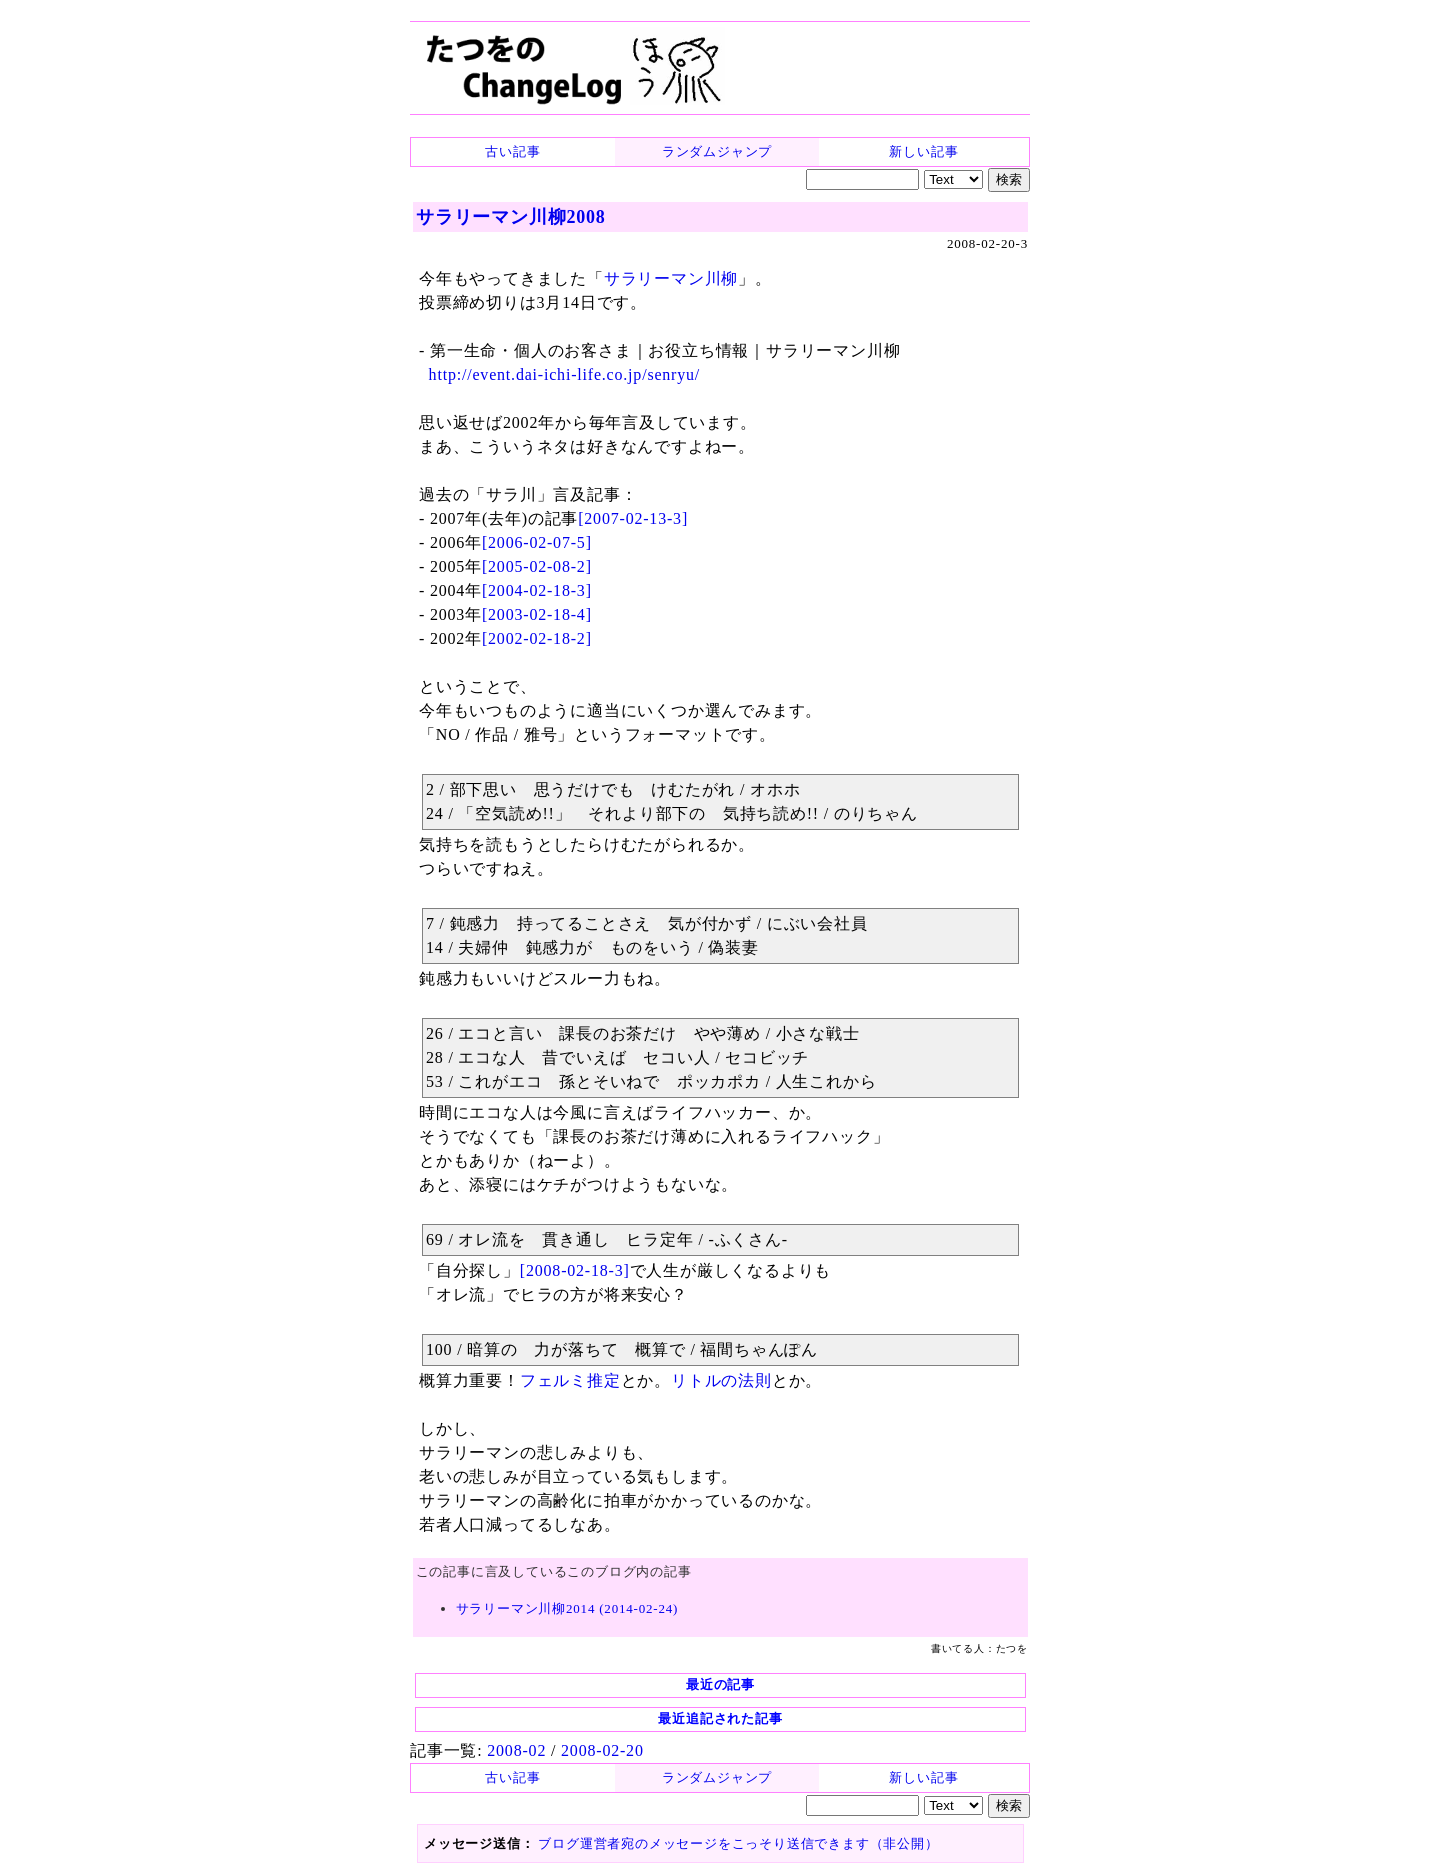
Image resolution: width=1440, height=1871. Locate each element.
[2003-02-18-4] (537, 614)
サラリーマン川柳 (671, 278)
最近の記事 (720, 1684)
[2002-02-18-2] (537, 638)
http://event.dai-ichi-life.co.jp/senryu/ (565, 374)
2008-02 (516, 1750)
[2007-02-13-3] (633, 518)
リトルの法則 (721, 1380)
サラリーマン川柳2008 (511, 217)
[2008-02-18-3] (575, 1270)
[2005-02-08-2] (537, 566)
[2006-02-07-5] (537, 542)
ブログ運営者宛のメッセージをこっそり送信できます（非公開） (738, 1843)
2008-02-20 (602, 1750)
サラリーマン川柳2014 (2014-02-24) (567, 1608)
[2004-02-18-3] (537, 590)
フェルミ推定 (570, 1380)
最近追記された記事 (720, 1718)
